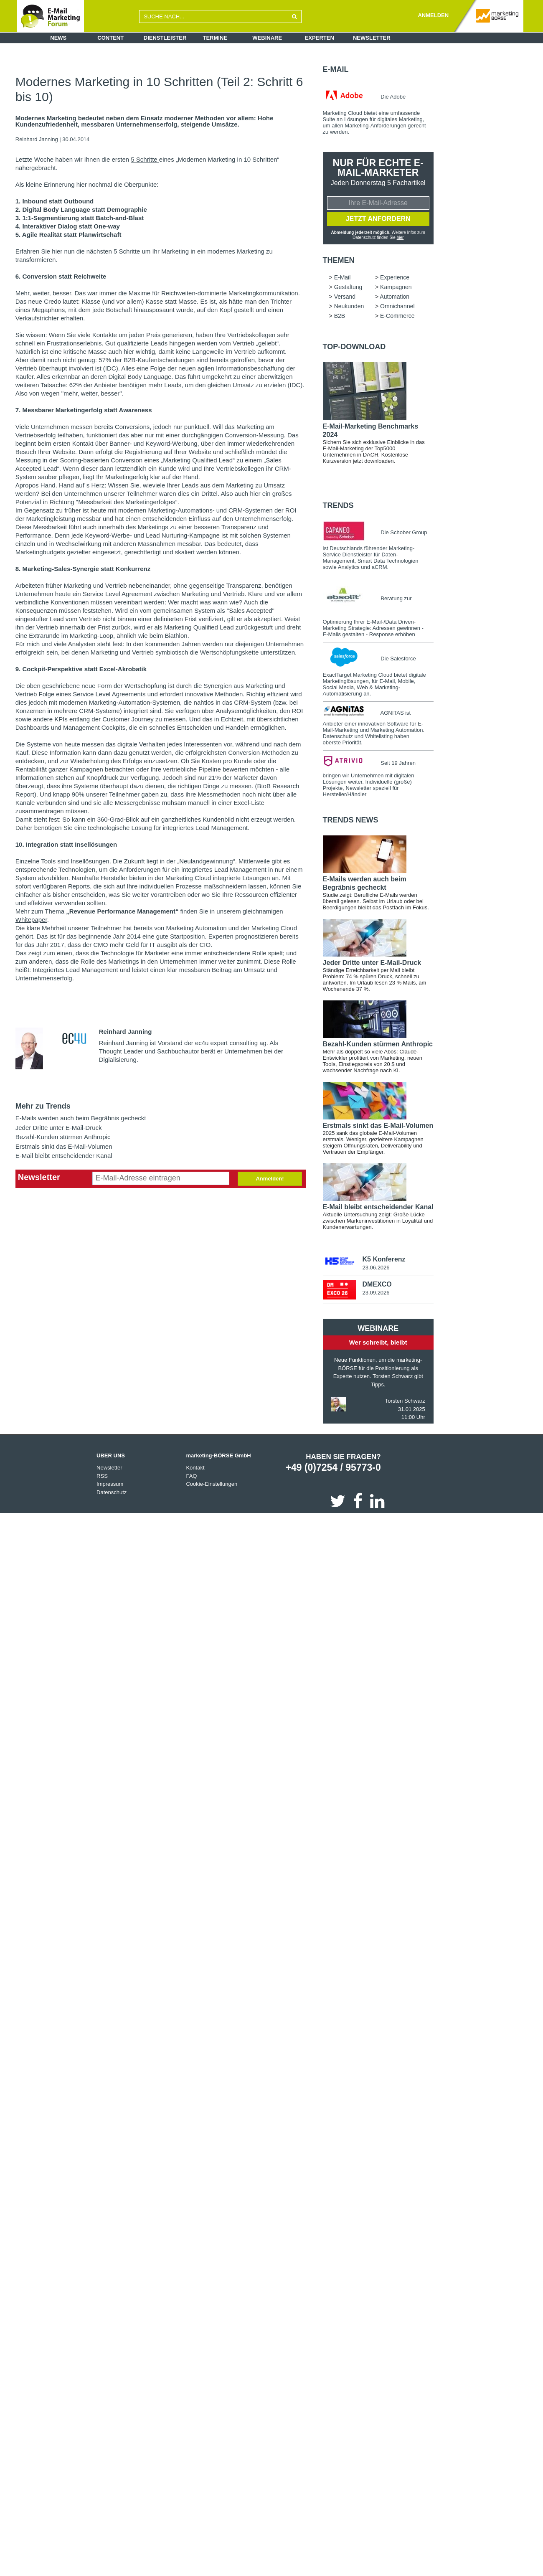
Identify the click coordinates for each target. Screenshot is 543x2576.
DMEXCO (376, 1284)
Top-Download (354, 347)
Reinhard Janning (36, 139)
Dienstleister (165, 38)
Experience (394, 277)
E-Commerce (397, 315)
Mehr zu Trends (43, 1106)
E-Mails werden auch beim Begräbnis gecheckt (80, 1118)
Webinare (267, 38)
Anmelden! (270, 1178)
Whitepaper (31, 919)
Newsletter (372, 38)
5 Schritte (145, 159)
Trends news (350, 820)
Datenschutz (111, 1492)
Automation (394, 296)
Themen (339, 260)
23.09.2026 (375, 1292)
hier (400, 237)
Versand (344, 296)
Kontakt (195, 1467)
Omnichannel (397, 306)
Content (110, 38)
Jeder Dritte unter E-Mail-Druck (58, 1127)
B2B (339, 315)
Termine (215, 38)
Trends (338, 505)
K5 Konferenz (383, 1259)
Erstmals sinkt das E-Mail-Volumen (63, 1146)
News (58, 38)
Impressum (109, 1484)
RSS (102, 1476)
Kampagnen (396, 287)
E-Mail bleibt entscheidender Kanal (63, 1155)
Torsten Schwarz (405, 1401)
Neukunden (349, 306)
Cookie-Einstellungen (211, 1484)
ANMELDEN (433, 15)
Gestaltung (348, 287)
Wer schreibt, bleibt (378, 1342)
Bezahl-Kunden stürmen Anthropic (63, 1136)
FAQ (191, 1476)
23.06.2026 (375, 1267)
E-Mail (336, 69)
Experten (319, 38)
